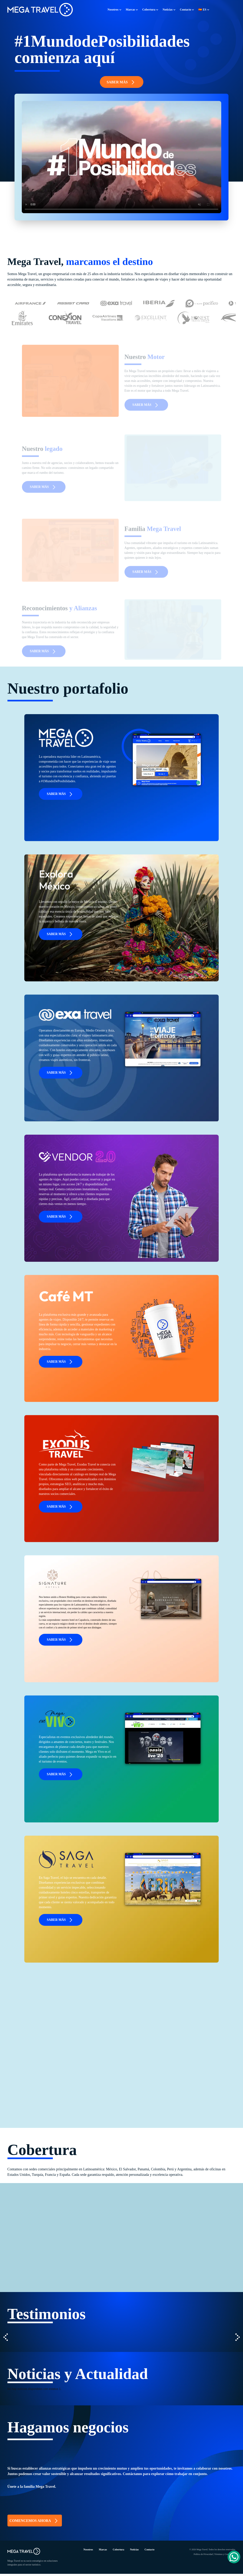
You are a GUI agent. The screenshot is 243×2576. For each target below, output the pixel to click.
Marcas (132, 9)
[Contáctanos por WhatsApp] (234, 2557)
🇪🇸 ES (203, 9)
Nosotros (114, 9)
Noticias (169, 9)
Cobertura (150, 9)
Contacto (187, 9)
